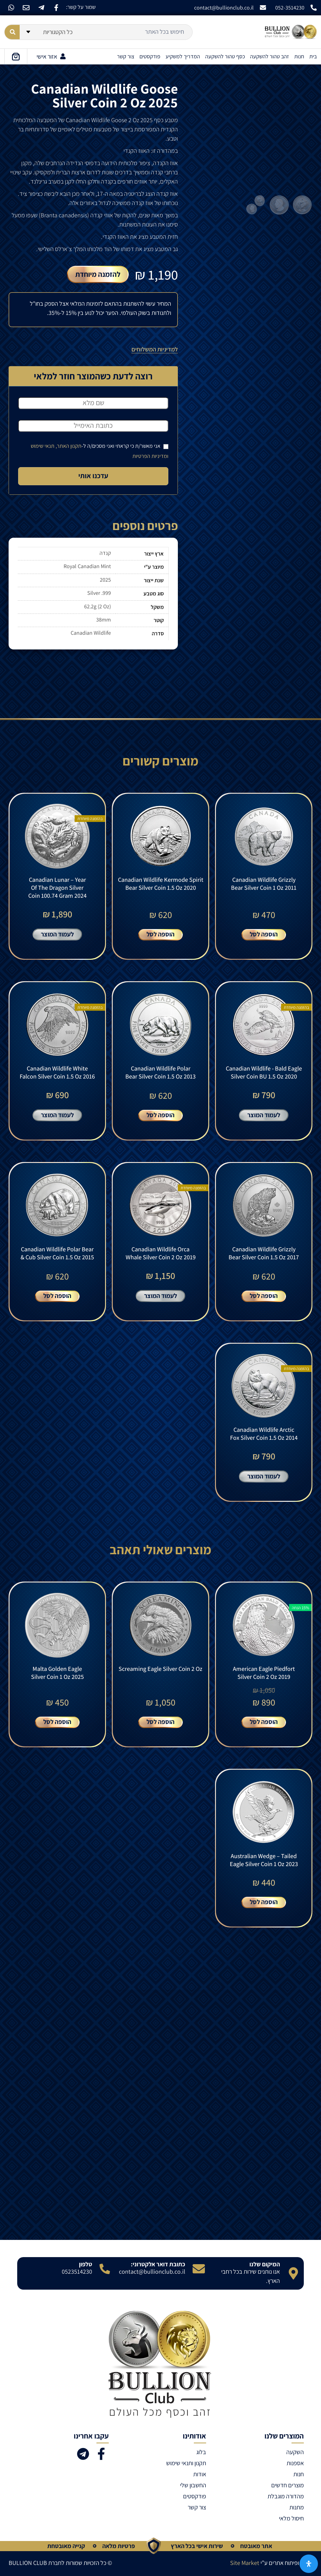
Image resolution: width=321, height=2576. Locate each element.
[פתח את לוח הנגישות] (308, 2564)
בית (313, 56)
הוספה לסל (264, 934)
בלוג (201, 2452)
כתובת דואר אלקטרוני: (158, 2264)
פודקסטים (149, 56)
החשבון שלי (193, 2485)
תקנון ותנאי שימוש (186, 2463)
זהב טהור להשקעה (269, 56)
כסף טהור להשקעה (225, 56)
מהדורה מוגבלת (286, 2496)
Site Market (244, 2563)
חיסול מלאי (291, 2518)
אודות (199, 2474)
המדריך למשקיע (183, 56)
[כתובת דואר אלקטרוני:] (199, 2269)
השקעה (295, 2452)
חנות (299, 56)
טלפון (85, 2264)
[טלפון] (105, 2269)
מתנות (296, 2507)
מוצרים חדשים (287, 2485)
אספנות (295, 2463)
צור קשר (125, 56)
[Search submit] (12, 32)
